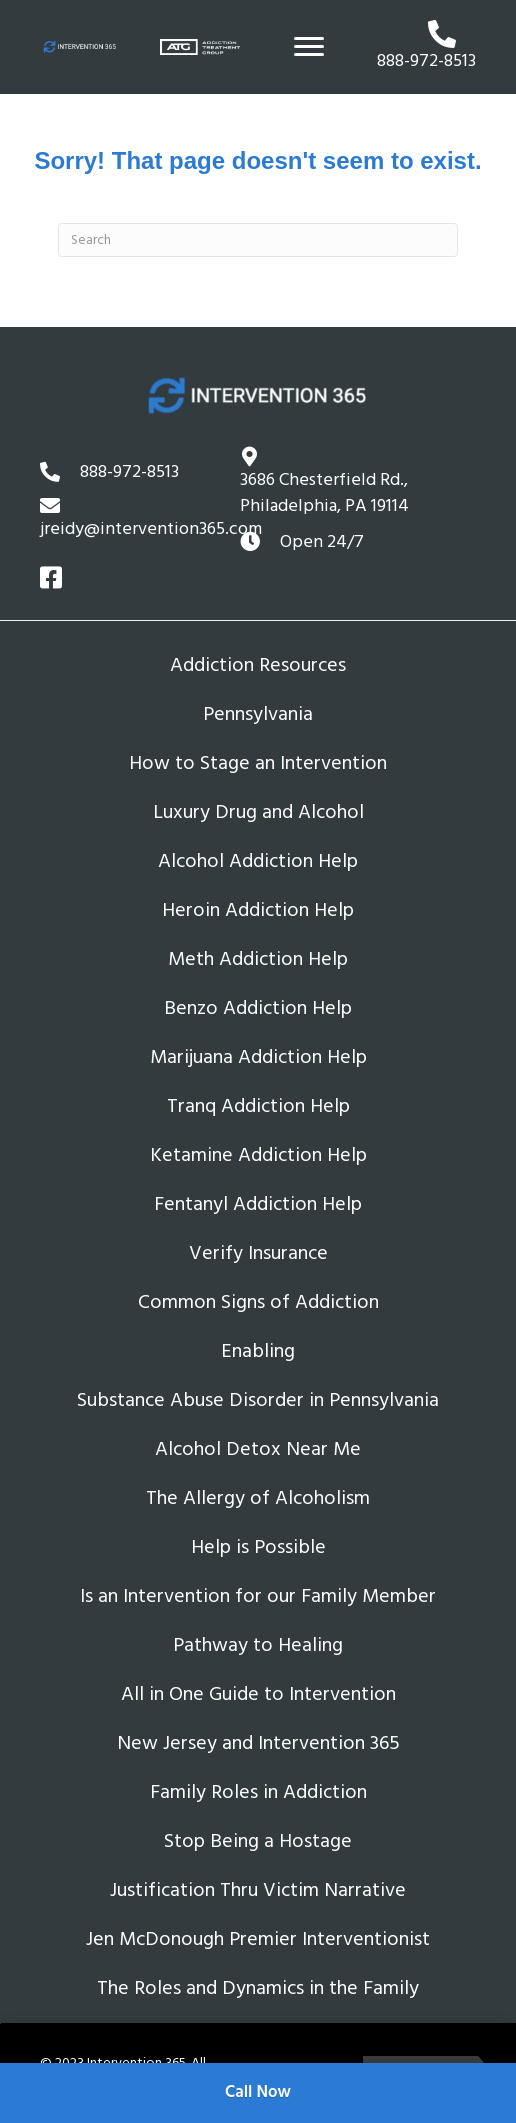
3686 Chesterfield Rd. (324, 492)
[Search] (258, 240)
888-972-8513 (129, 471)
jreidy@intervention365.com (151, 528)
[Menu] (309, 47)
